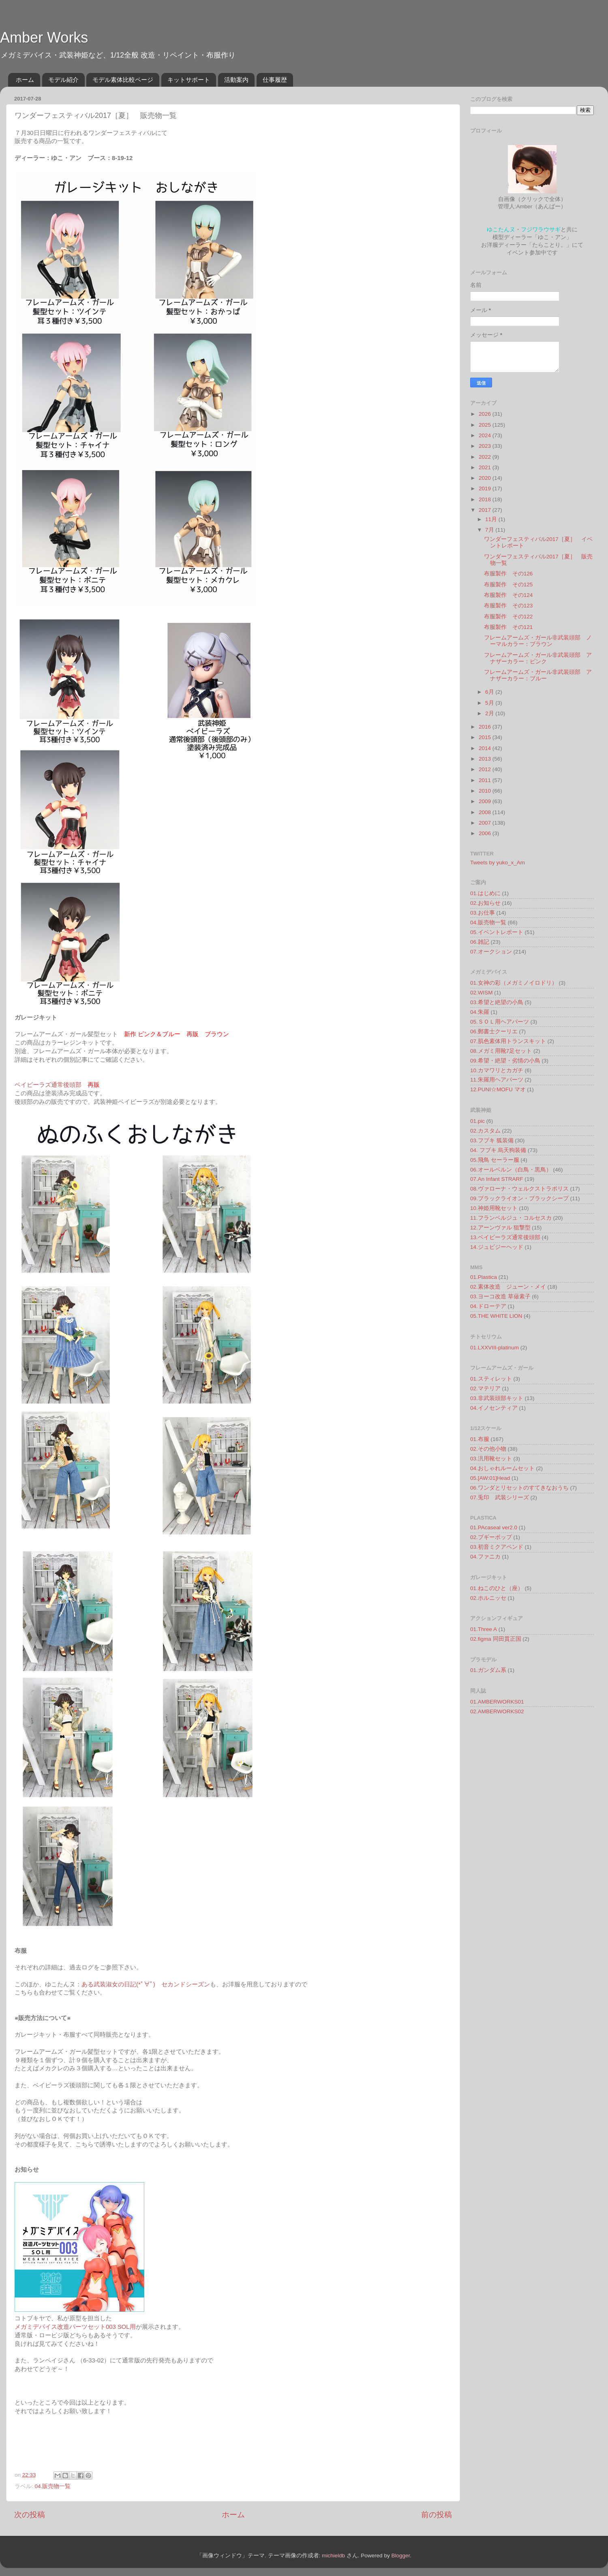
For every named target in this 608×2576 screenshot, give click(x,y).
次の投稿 (29, 2514)
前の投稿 (436, 2514)
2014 (485, 748)
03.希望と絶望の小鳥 (496, 1002)
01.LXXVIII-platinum (494, 1348)
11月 (492, 519)
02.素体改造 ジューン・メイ (508, 1287)
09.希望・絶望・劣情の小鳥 (505, 1061)
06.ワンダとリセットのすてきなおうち (519, 1488)
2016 (485, 727)
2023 (485, 446)
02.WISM (481, 993)
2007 (485, 823)
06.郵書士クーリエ (494, 1031)
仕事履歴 (275, 79)
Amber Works (44, 37)
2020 (485, 478)
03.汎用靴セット (491, 1459)
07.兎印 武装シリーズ (499, 1497)
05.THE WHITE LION (496, 1316)
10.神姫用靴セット (494, 1208)
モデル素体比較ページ (122, 79)
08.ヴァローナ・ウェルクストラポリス (519, 1189)
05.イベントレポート (496, 932)
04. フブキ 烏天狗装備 (498, 1150)
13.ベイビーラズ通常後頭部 (505, 1237)
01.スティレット (491, 1379)
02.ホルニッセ (488, 1598)
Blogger (400, 2555)
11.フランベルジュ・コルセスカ (511, 1218)
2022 (485, 457)
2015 (485, 737)
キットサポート (188, 79)
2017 (485, 510)
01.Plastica (483, 1277)
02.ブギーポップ (491, 1537)
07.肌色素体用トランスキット (508, 1041)
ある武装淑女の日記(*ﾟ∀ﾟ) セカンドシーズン (145, 1984)
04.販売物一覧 (53, 2486)
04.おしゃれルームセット (502, 1468)
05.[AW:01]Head (490, 1478)
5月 (490, 703)
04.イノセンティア (494, 1408)
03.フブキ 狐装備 (492, 1140)
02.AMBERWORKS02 (497, 1711)
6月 (490, 692)
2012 (485, 769)
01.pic (477, 1121)
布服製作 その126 (508, 574)
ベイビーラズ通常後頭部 (48, 1085)
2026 (485, 414)
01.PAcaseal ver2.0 (493, 1527)
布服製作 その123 (508, 606)
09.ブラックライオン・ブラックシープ (519, 1198)
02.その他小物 (488, 1449)
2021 (485, 467)
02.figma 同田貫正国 (495, 1639)
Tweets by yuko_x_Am (497, 862)
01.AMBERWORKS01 (497, 1702)
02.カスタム (485, 1131)
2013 (485, 759)
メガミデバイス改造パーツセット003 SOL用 (75, 2327)
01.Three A (483, 1629)
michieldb (333, 2555)
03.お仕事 (482, 913)
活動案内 (236, 79)
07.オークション (491, 952)
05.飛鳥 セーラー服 (494, 1160)
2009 (485, 801)
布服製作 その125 (508, 584)
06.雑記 (479, 942)
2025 (485, 425)
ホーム (25, 79)
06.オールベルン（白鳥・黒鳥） (511, 1170)
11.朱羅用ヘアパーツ (496, 1080)
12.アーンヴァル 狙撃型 (500, 1228)
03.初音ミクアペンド (496, 1547)
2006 (485, 833)
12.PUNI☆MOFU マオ (498, 1089)
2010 (485, 791)
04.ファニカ (485, 1557)
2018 (485, 499)
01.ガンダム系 (488, 1670)
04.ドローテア (488, 1306)
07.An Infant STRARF (496, 1179)
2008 (485, 812)
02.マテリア (485, 1388)
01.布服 (479, 1439)
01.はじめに (485, 893)
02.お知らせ (485, 903)
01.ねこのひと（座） (496, 1588)
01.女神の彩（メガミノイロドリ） (513, 983)
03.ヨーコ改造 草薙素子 (500, 1296)
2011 (485, 780)
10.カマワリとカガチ (496, 1070)
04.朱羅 (479, 1012)
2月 (490, 713)
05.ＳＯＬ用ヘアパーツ (499, 1022)
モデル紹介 (63, 79)
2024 (485, 435)
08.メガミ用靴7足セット (501, 1051)
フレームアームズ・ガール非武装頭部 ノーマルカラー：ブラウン (538, 641)
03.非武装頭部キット (496, 1398)
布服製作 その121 (508, 627)
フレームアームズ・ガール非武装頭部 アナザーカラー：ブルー (538, 675)
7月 (490, 530)
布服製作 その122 (508, 617)
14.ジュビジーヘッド (496, 1247)
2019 (485, 488)
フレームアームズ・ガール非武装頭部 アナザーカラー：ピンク (538, 658)
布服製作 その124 (508, 595)
